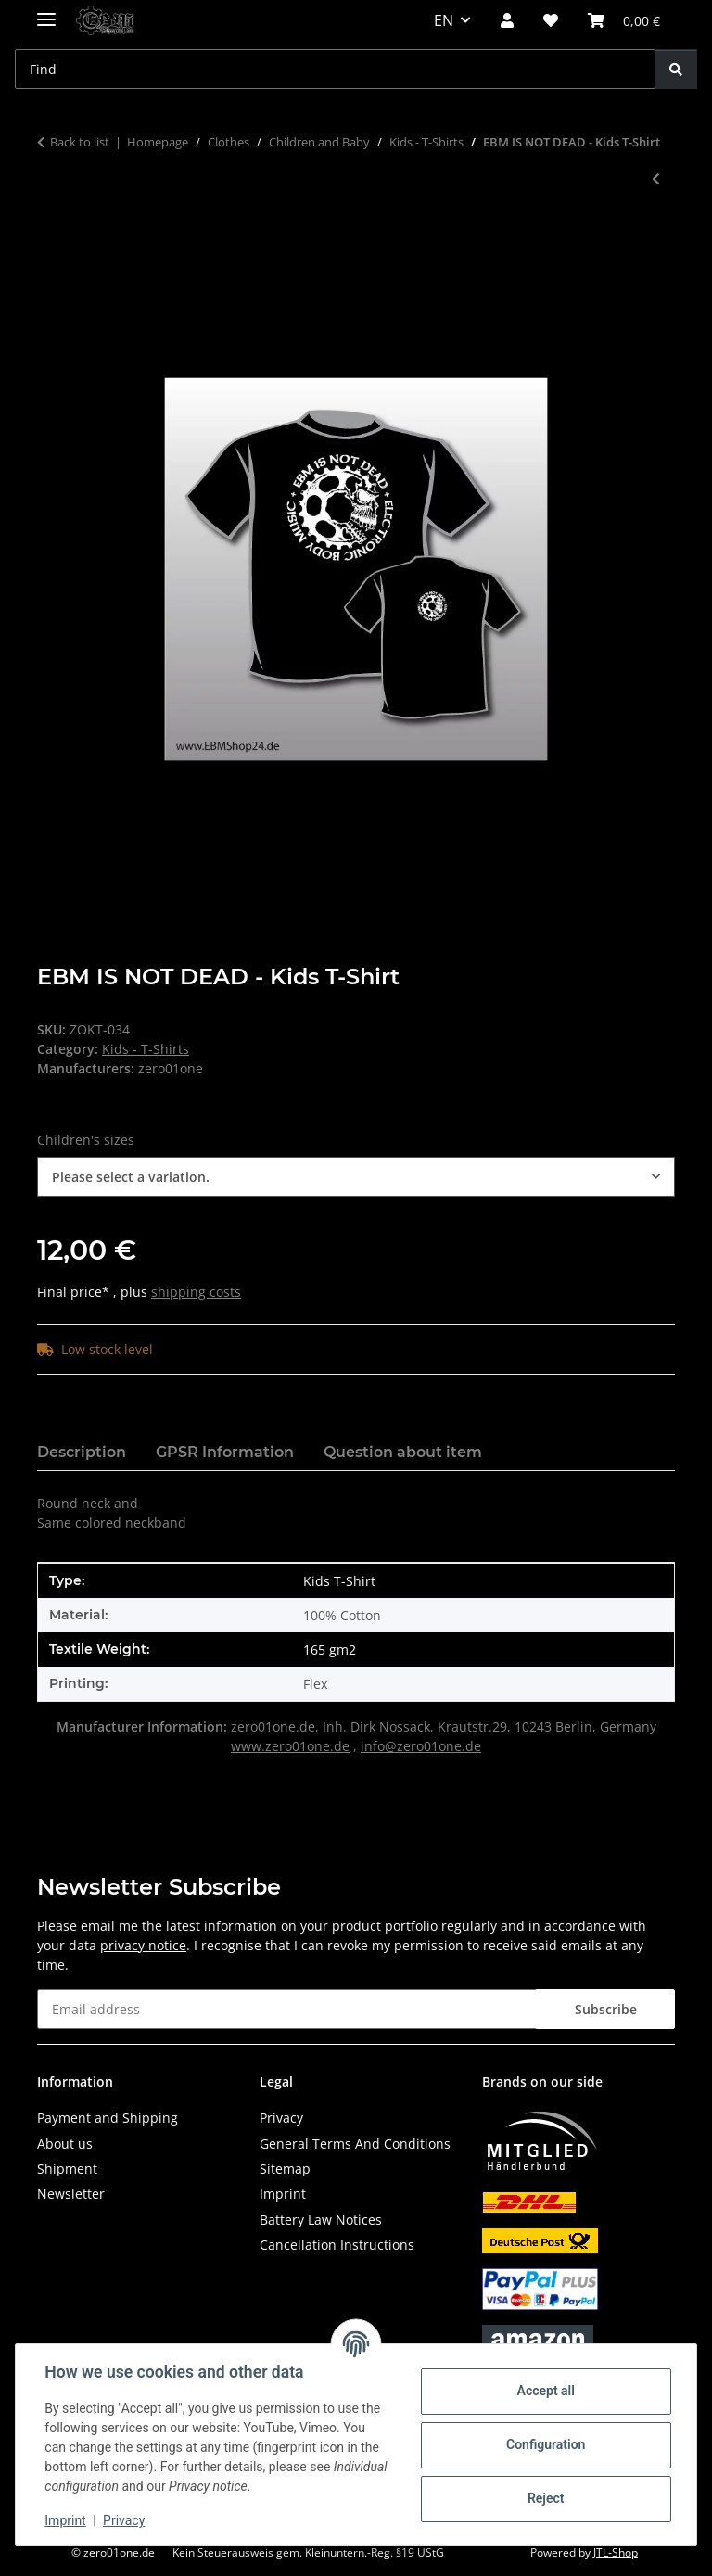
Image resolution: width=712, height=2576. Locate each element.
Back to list (79, 141)
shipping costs (196, 1292)
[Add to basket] (52, 240)
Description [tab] (81, 1452)
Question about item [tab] (403, 1452)
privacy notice (143, 1945)
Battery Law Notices (321, 2219)
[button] (507, 20)
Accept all (545, 2390)
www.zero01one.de (290, 1746)
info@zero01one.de (421, 1746)
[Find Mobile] (335, 69)
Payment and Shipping (107, 2117)
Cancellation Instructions (337, 2244)
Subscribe (606, 2009)
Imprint (65, 2520)
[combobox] (356, 1177)
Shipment (67, 2168)
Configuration (544, 2444)
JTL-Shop (615, 2552)
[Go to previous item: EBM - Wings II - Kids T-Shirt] (656, 178)
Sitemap (285, 2168)
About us (65, 2143)
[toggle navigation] (46, 11)
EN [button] (443, 20)
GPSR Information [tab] (225, 1452)
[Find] (676, 69)
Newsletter (71, 2193)
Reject (545, 2498)
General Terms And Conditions (355, 2143)
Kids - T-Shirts (145, 1049)
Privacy (125, 2520)
